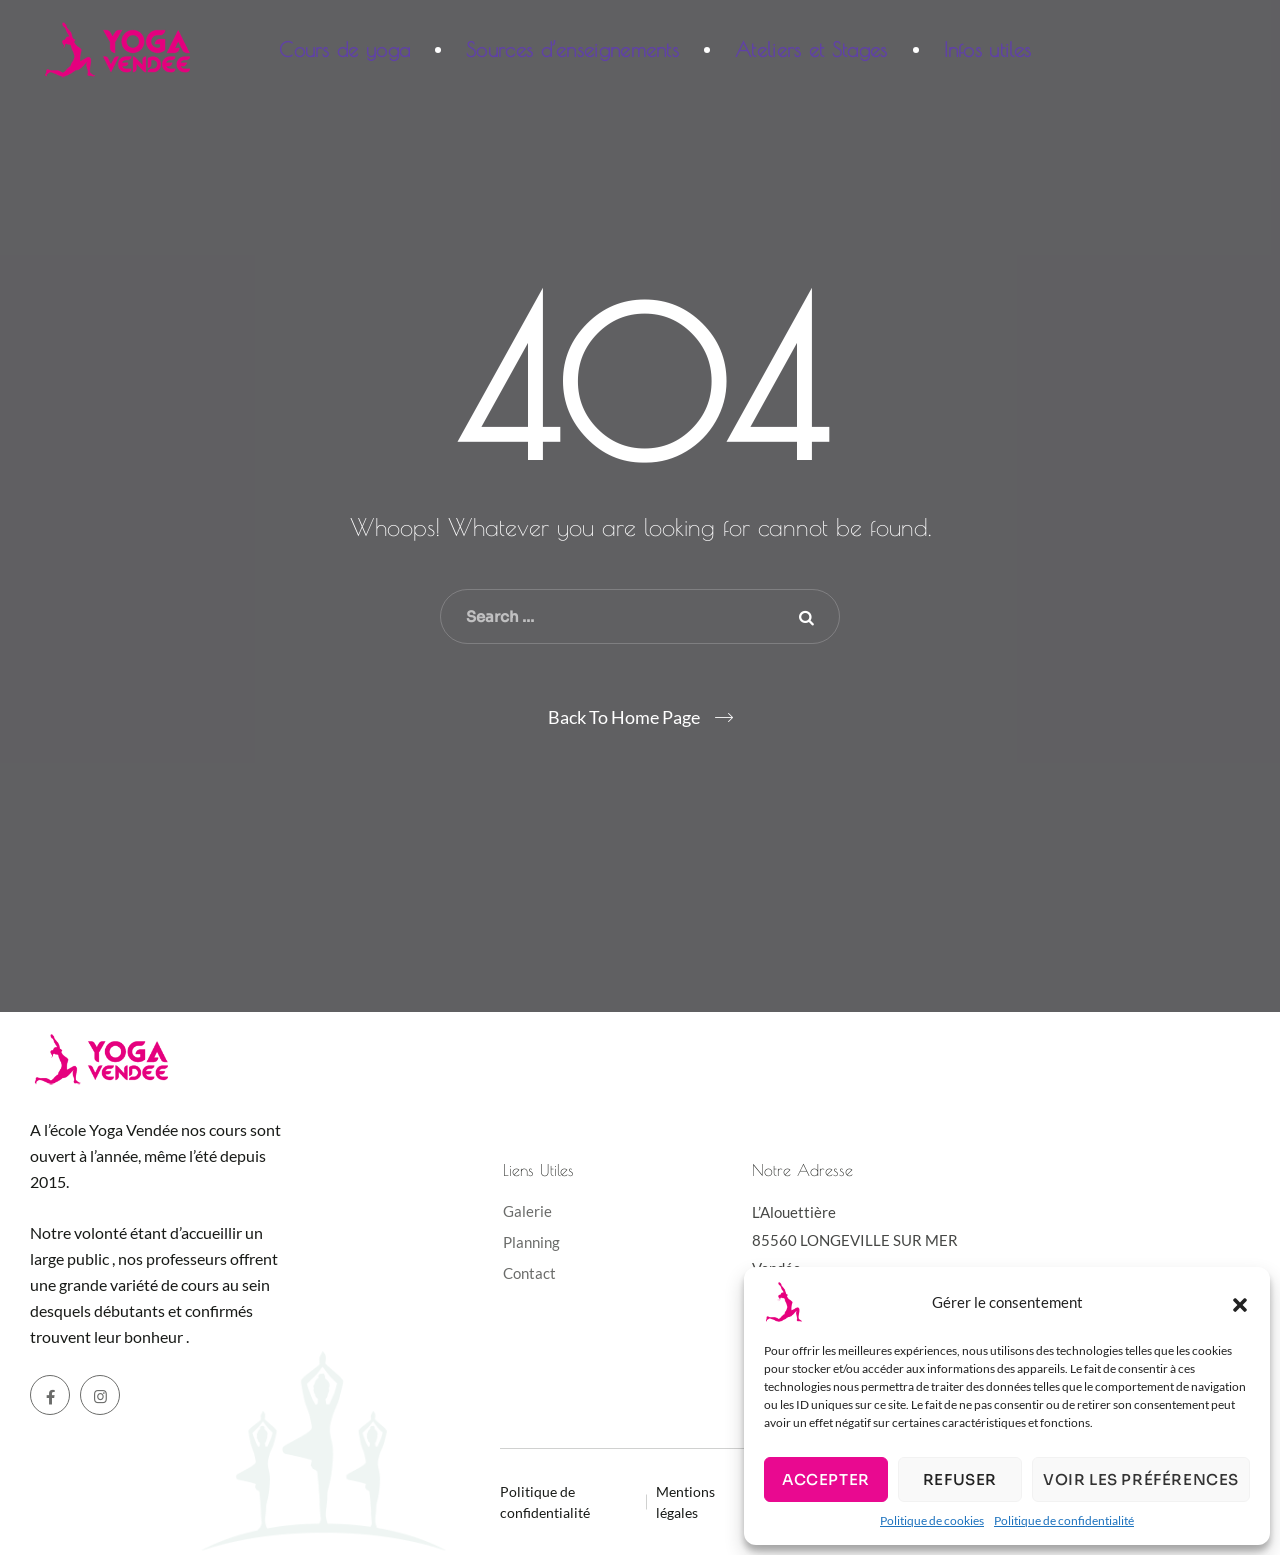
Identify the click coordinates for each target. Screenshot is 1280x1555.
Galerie (527, 1211)
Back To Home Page (624, 717)
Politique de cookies (932, 1520)
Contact (529, 1273)
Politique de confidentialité (1064, 1520)
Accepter (826, 1479)
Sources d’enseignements (572, 49)
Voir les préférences (1141, 1479)
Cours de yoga (344, 49)
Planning (531, 1242)
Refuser (960, 1479)
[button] (1240, 1302)
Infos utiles (988, 49)
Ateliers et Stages (811, 49)
